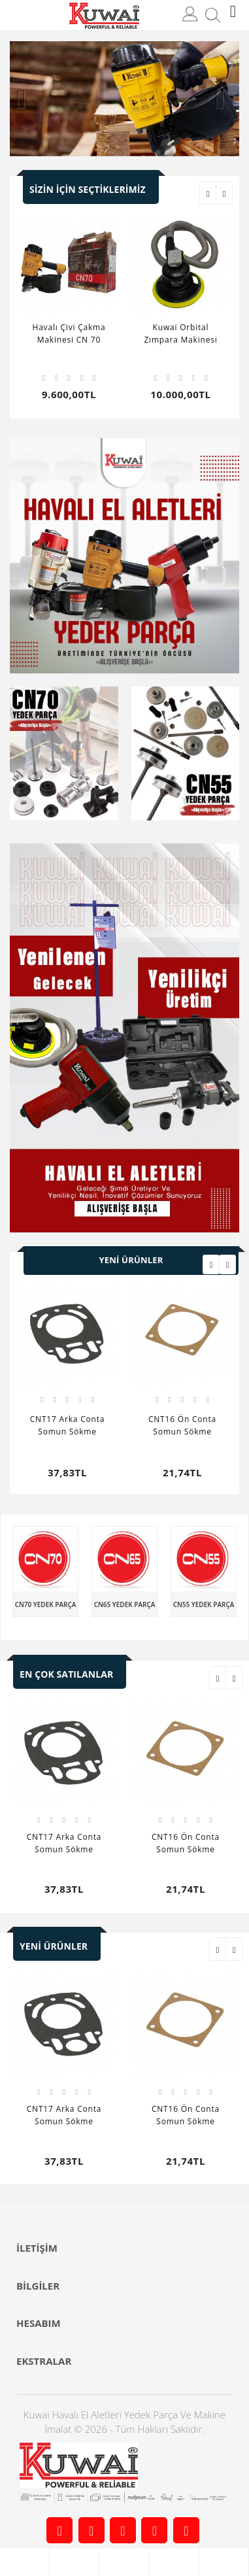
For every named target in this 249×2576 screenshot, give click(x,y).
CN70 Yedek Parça (45, 1604)
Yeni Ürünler (131, 1260)
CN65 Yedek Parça (125, 1604)
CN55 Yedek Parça (204, 1604)
